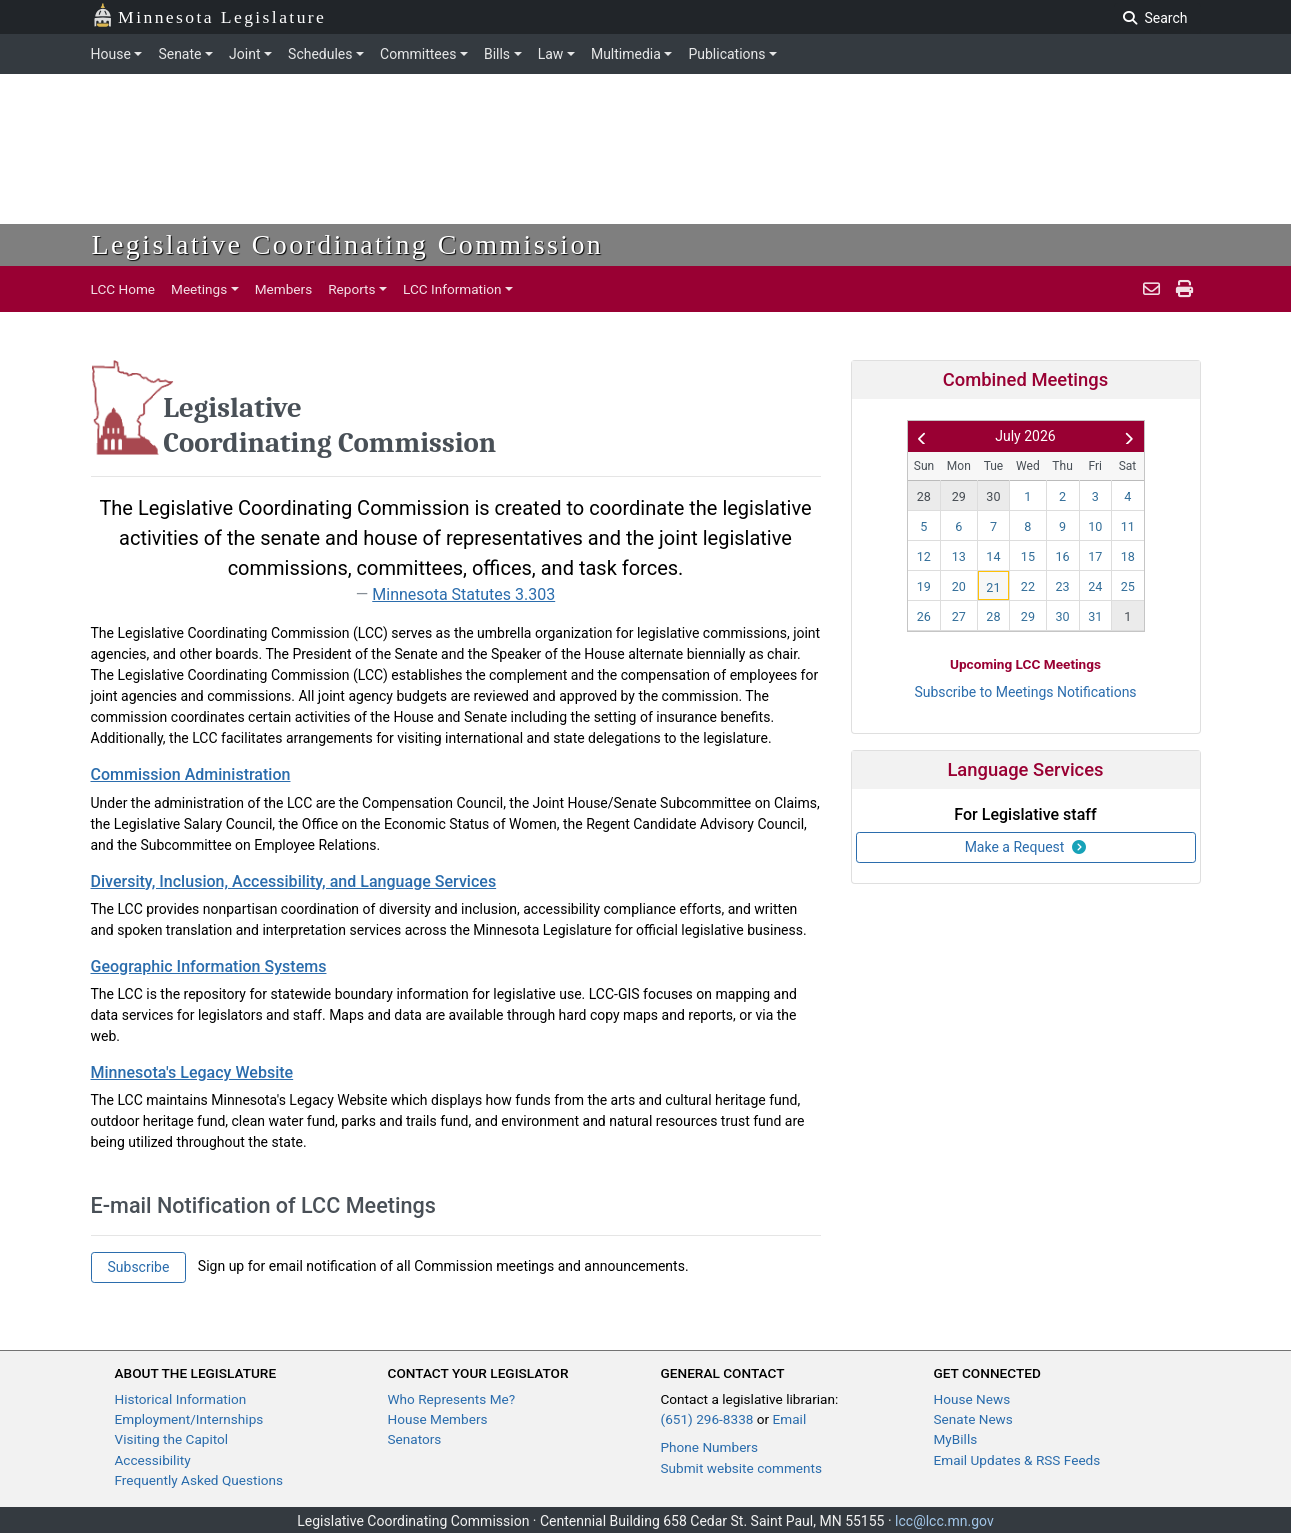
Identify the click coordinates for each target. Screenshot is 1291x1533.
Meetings (199, 289)
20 (959, 586)
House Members (438, 1419)
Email (790, 1419)
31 (1095, 616)
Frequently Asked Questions (199, 1480)
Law (551, 54)
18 (1128, 556)
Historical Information (181, 1399)
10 (1095, 526)
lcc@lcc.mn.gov (944, 1521)
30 (993, 496)
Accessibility (153, 1460)
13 (959, 556)
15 (1028, 556)
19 (924, 586)
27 (959, 616)
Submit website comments (742, 1468)
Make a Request (1026, 847)
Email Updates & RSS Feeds (1017, 1460)
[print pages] (1184, 289)
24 (1095, 586)
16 (1062, 556)
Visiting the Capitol (172, 1439)
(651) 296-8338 (707, 1419)
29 (959, 496)
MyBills (956, 1439)
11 (1128, 526)
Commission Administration (191, 774)
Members (283, 289)
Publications (726, 54)
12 (924, 556)
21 (993, 587)
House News (972, 1399)
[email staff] (1151, 289)
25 (1128, 586)
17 (1095, 556)
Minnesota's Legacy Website (192, 1072)
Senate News (973, 1419)
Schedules (320, 54)
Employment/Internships (189, 1419)
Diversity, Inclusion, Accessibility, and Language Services (294, 881)
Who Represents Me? (452, 1399)
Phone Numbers (709, 1447)
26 (924, 616)
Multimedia (626, 54)
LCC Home (123, 289)
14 (993, 556)
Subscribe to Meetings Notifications (1025, 692)
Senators (415, 1439)
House (111, 54)
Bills (497, 54)
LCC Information (452, 289)
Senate (179, 54)
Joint (244, 54)
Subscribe (139, 1267)
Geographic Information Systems (209, 966)
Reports (351, 289)
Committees (418, 54)
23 (1062, 586)
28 (924, 496)
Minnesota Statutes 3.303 (463, 594)
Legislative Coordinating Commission (348, 244)
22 (1028, 586)
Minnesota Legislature (209, 15)
